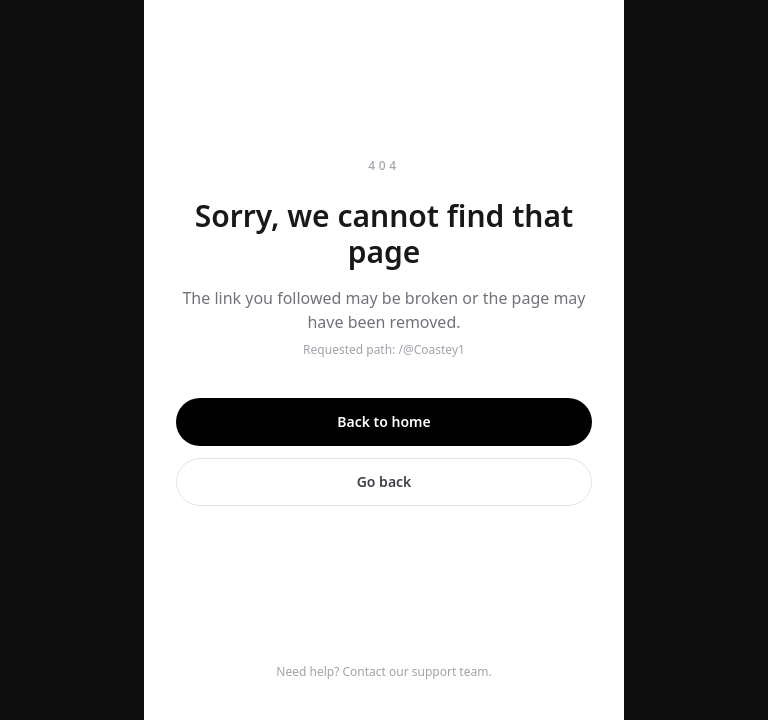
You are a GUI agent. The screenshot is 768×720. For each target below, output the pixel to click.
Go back (384, 481)
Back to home (383, 421)
